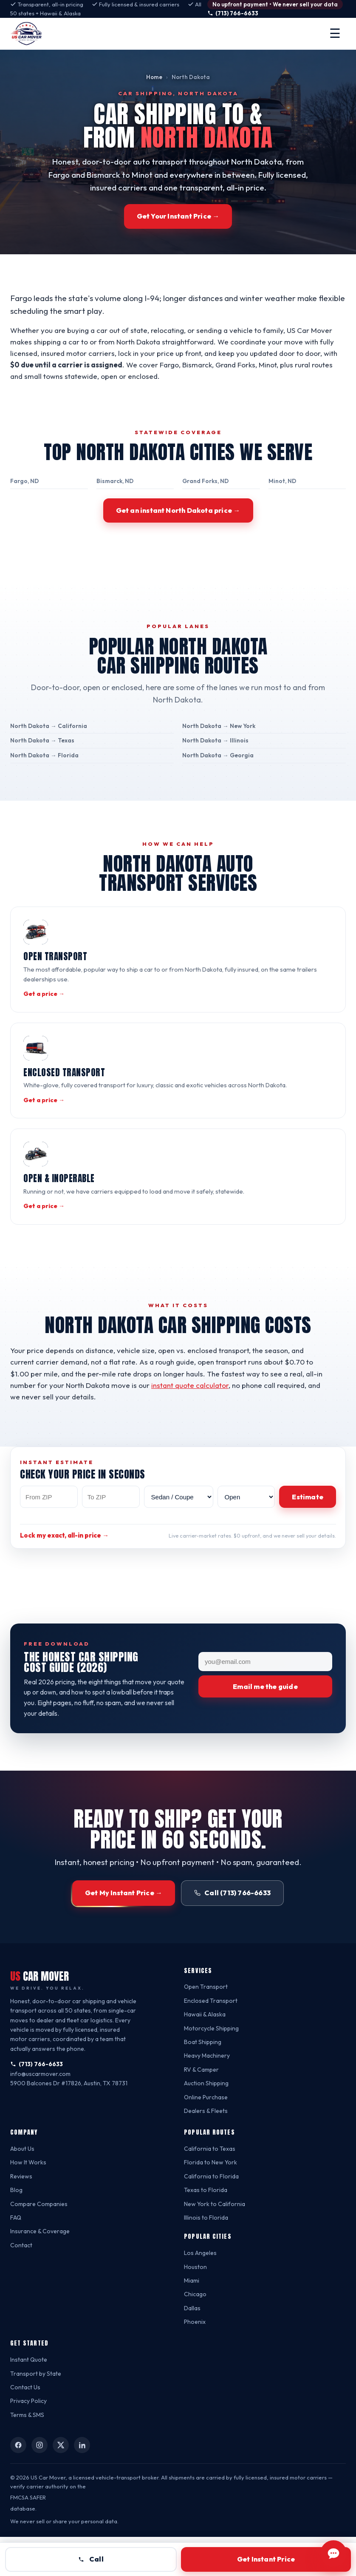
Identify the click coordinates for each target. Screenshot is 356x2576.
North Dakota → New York (219, 745)
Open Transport (206, 2026)
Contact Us (25, 2426)
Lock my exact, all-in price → (65, 1574)
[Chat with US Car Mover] (333, 2553)
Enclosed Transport (210, 2040)
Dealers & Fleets (206, 2150)
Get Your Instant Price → (178, 216)
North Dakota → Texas (41, 760)
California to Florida (211, 2215)
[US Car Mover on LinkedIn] (82, 2484)
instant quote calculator (206, 1423)
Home (155, 77)
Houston (196, 2306)
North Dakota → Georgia (216, 774)
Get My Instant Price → (124, 1931)
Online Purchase (206, 2136)
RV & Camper (202, 2108)
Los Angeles (200, 2292)
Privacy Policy (29, 2440)
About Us (23, 2188)
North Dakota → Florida (43, 774)
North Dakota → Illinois (215, 760)
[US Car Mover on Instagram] (39, 2484)
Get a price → (43, 1013)
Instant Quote (29, 2398)
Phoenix (195, 2361)
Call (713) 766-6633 (234, 1931)
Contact (21, 2284)
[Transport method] (246, 1535)
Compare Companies (39, 2243)
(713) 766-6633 (237, 13)
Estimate (307, 1535)
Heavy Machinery (208, 2095)
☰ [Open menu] (335, 33)
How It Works (29, 2202)
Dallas (192, 2347)
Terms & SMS (28, 2454)
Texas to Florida (205, 2229)
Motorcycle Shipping (212, 2067)
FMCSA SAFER (27, 2536)
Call (91, 2559)
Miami (192, 2319)
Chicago (195, 2333)
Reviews (21, 2215)
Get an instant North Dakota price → (178, 529)
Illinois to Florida (207, 2256)
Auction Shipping (208, 2122)
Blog (16, 2229)
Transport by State (35, 2412)
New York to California (215, 2243)
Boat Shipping (203, 2081)
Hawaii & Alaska (206, 2053)
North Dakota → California (47, 745)
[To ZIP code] (111, 1535)
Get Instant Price (266, 2559)
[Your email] (265, 1700)
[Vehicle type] (178, 1535)
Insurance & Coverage (41, 2270)
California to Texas (209, 2188)
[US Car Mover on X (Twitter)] (61, 2484)
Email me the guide (265, 1726)
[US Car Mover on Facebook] (18, 2484)
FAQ (16, 2256)
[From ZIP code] (49, 1535)
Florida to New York (211, 2202)
